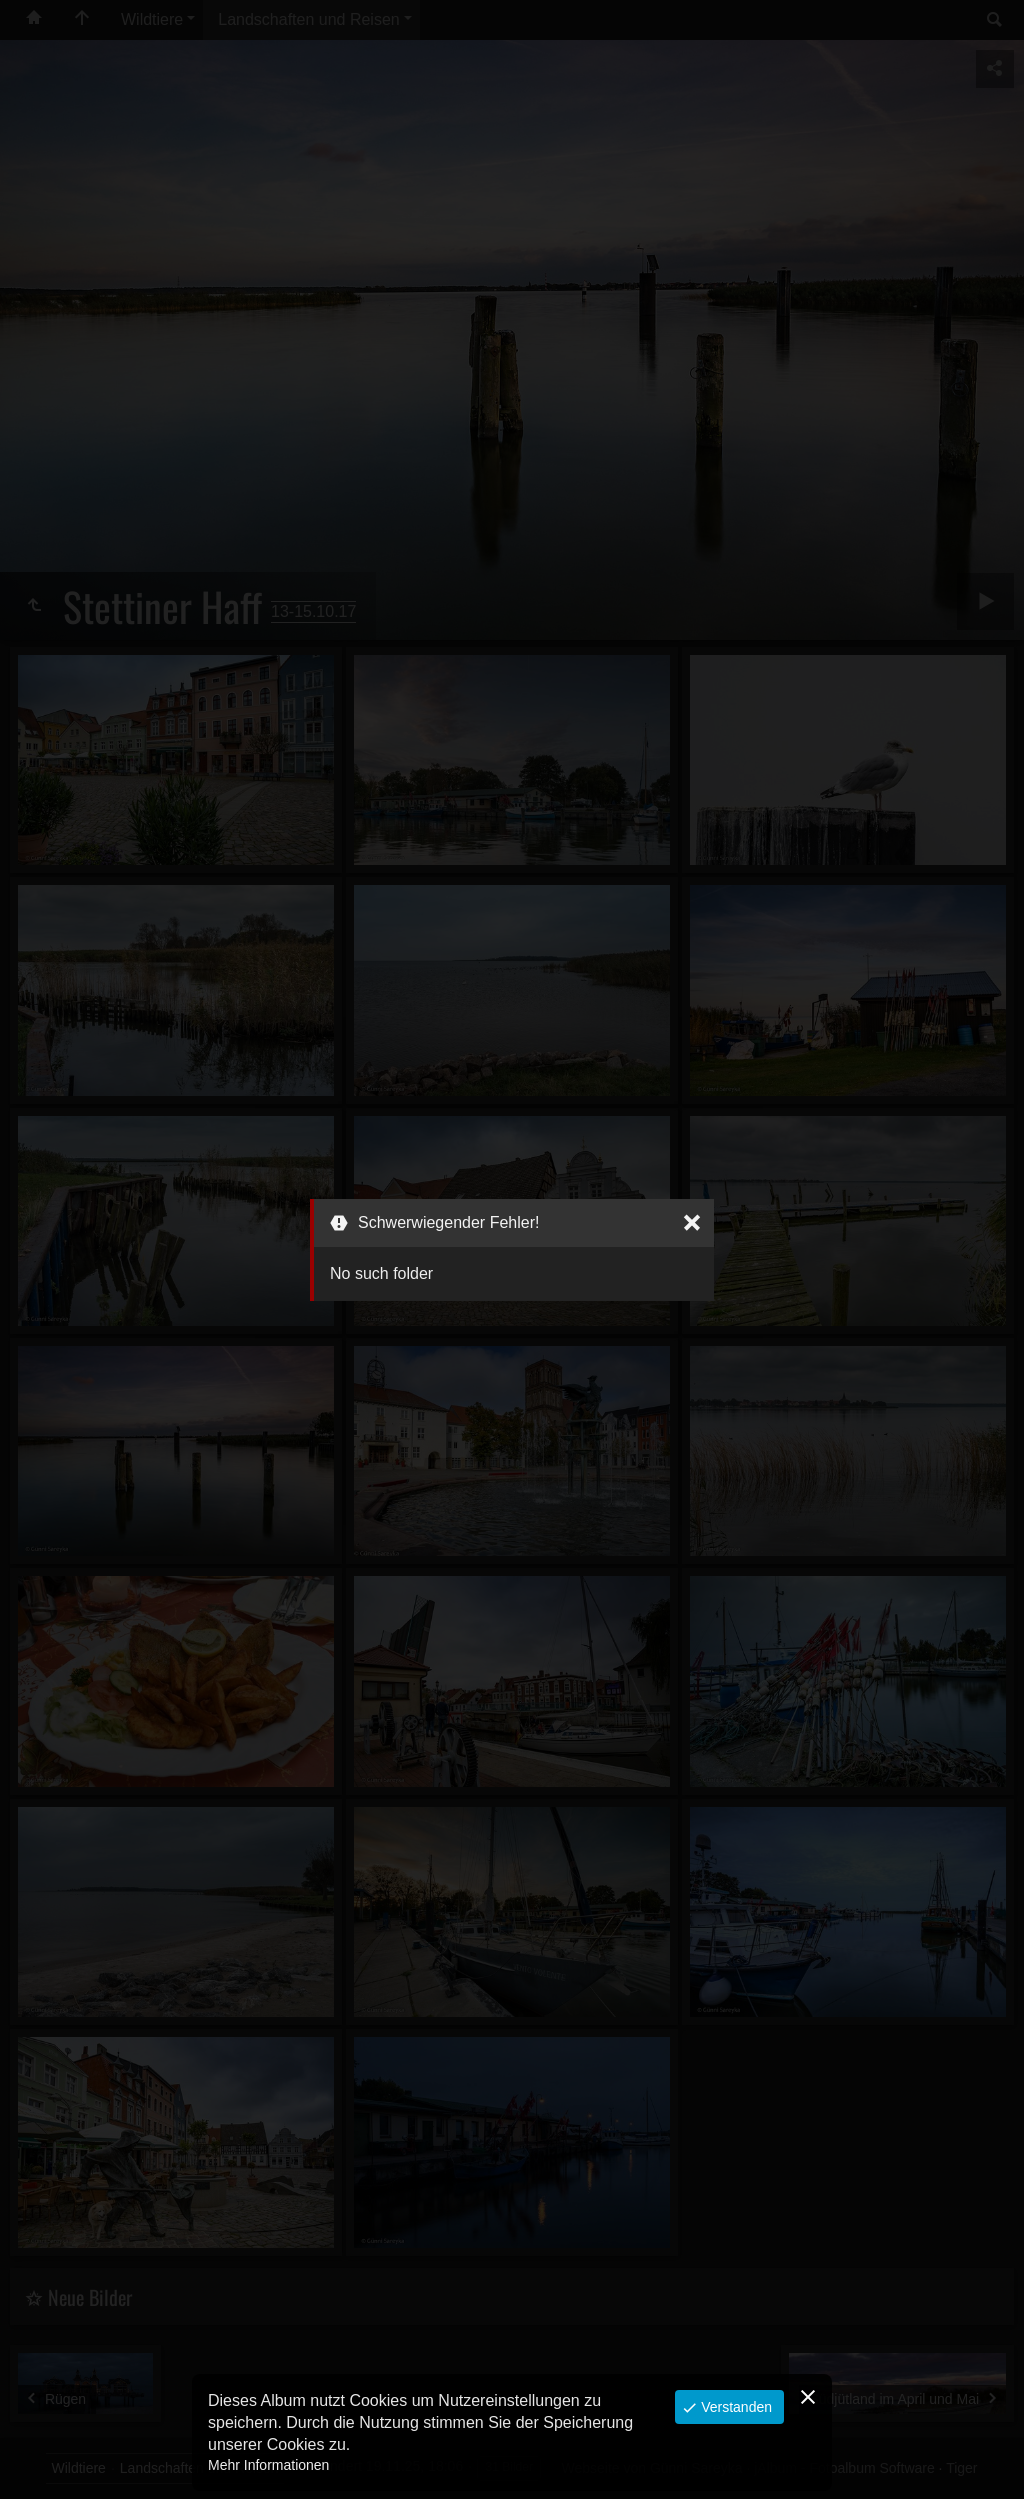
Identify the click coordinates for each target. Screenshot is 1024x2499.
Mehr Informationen (268, 2465)
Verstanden (734, 2407)
